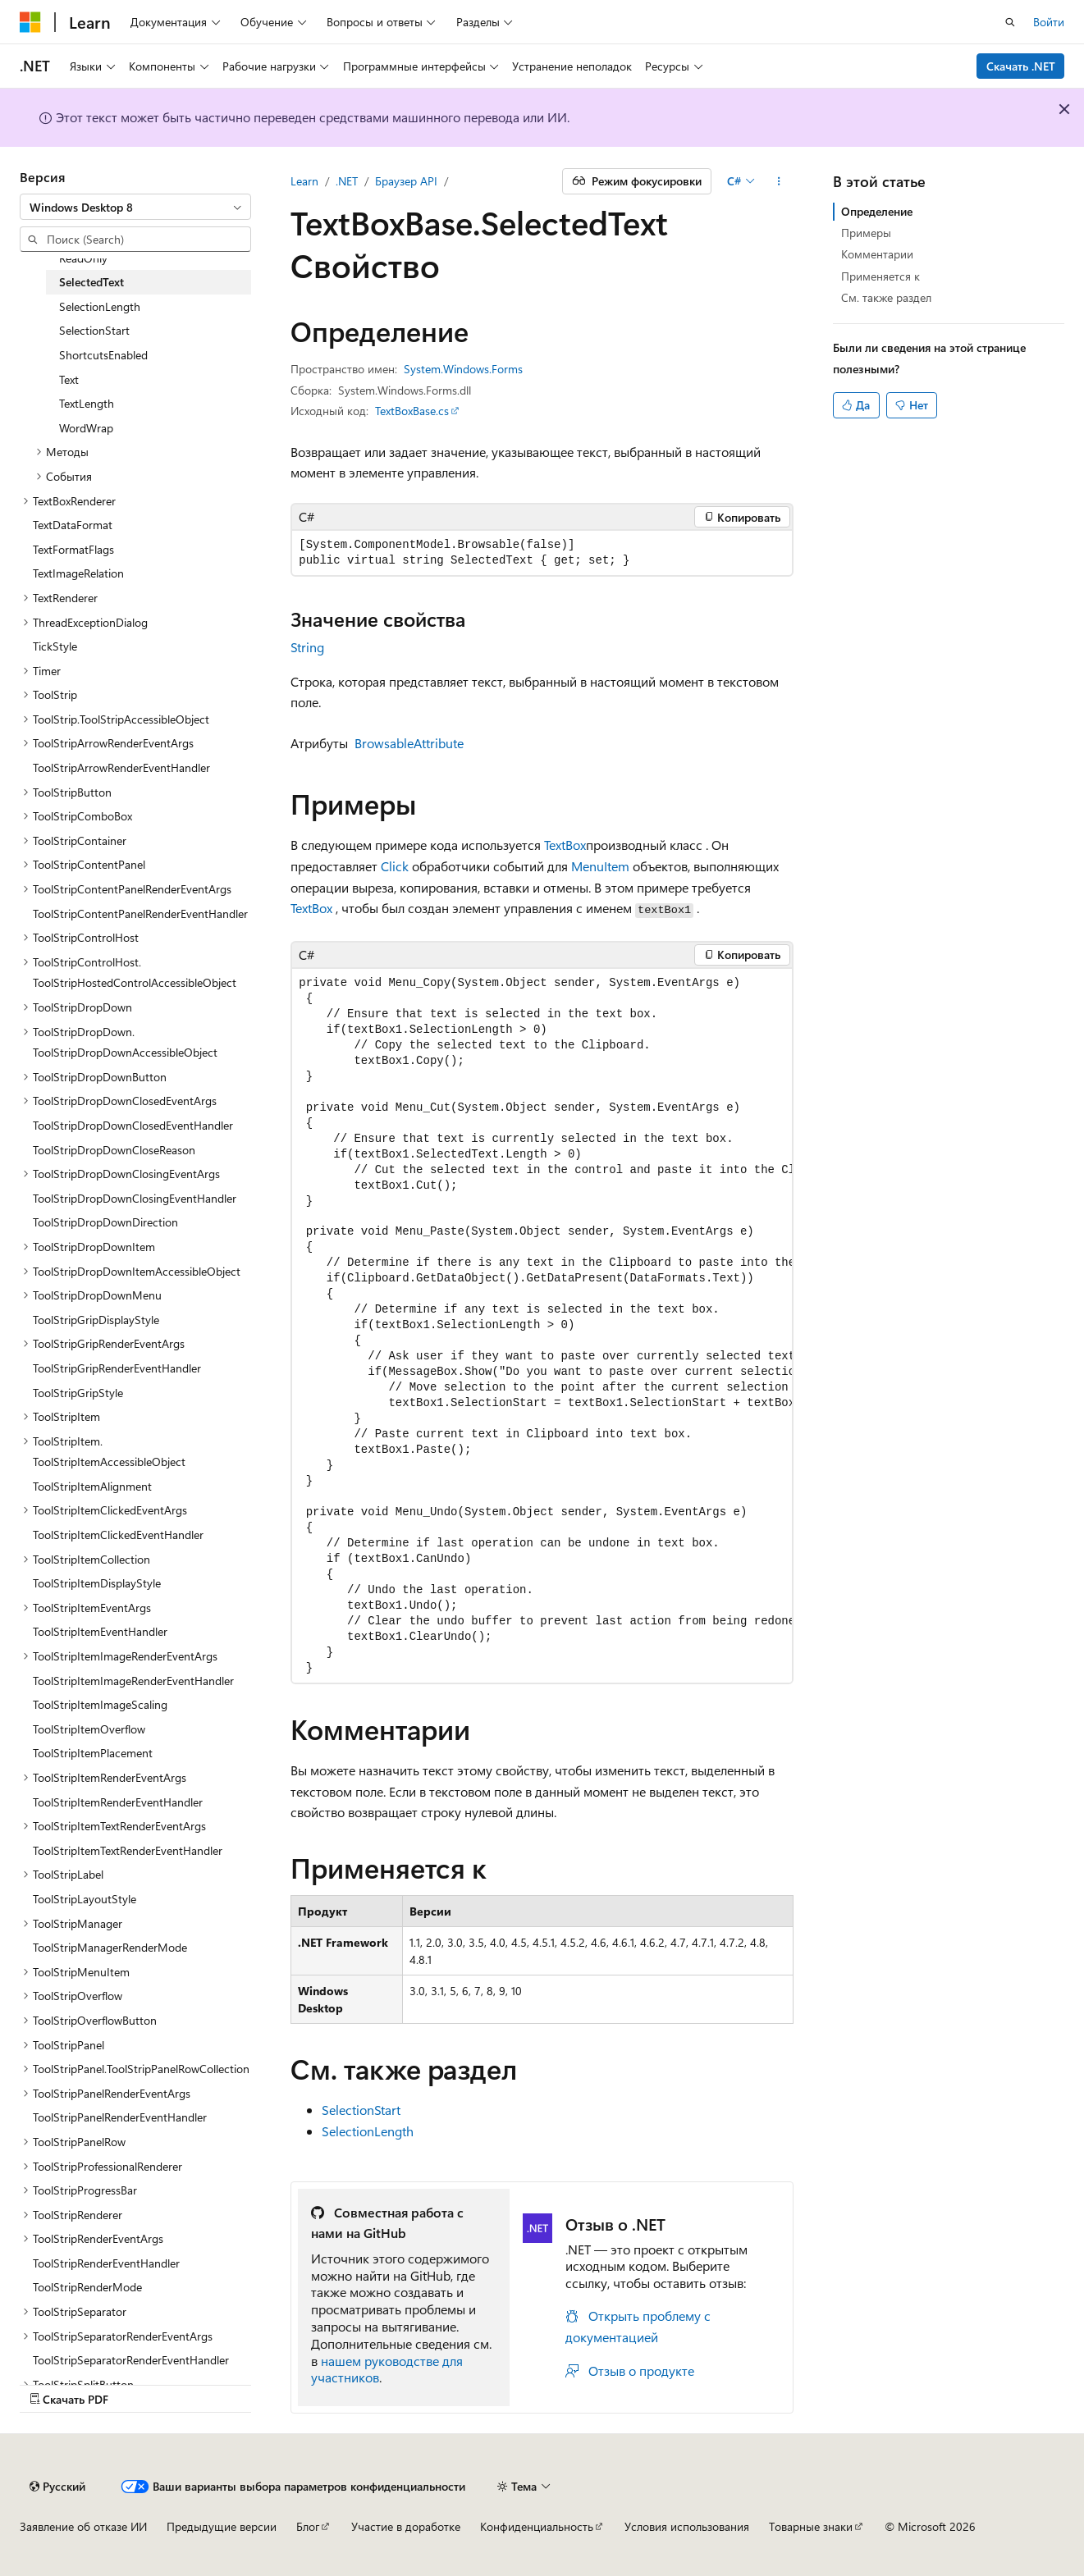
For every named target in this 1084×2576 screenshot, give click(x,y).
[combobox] (135, 207)
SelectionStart (361, 2109)
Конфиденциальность (536, 2526)
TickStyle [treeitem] (55, 646)
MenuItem (600, 866)
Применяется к (880, 276)
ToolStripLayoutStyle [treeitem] (84, 1899)
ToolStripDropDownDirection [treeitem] (105, 1222)
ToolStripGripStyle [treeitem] (78, 1392)
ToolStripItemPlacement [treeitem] (93, 1753)
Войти (1048, 22)
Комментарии (877, 254)
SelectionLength (368, 2131)
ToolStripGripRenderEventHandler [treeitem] (117, 1368)
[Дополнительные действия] (779, 181)
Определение (876, 211)
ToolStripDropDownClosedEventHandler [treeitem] (133, 1125)
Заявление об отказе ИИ (83, 2526)
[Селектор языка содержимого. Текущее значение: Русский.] (57, 2486)
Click (395, 866)
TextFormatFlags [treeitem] (73, 549)
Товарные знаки (811, 2526)
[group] (542, 1325)
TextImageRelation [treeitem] (78, 573)
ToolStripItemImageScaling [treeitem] (100, 1704)
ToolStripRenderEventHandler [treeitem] (106, 2263)
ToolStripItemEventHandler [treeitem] (100, 1631)
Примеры (866, 232)
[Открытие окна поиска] (1010, 22)
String (307, 646)
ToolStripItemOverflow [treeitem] (89, 1729)
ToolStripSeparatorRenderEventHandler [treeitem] (131, 2360)
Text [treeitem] (69, 379)
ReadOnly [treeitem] (83, 258)
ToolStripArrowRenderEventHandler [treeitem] (121, 767)
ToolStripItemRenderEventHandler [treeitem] (118, 1802)
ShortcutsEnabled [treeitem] (103, 355)
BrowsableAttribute (409, 742)
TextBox (565, 844)
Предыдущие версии (222, 2526)
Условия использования (686, 2526)
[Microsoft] (30, 22)
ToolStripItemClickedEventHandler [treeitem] (118, 1534)
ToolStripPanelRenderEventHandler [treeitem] (120, 2117)
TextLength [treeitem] (86, 403)
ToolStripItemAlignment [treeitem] (92, 1486)
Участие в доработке (405, 2526)
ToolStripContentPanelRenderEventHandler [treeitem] (140, 913)
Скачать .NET (1020, 66)
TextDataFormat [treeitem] (72, 524)
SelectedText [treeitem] (91, 282)
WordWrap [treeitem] (86, 428)
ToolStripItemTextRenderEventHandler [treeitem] (127, 1850)
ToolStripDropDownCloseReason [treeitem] (114, 1150)
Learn (304, 181)
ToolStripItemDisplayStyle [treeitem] (97, 1583)
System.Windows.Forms (463, 369)
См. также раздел (886, 297)
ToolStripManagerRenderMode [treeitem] (110, 1947)
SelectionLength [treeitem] (99, 306)
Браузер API (406, 181)
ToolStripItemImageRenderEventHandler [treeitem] (133, 1680)
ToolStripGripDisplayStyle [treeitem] (96, 1319)
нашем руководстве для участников (387, 2369)
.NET (347, 181)
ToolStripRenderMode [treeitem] (87, 2287)
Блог (307, 2526)
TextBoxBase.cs (412, 410)
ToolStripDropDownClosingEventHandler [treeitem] (134, 1198)
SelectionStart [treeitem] (94, 330)
